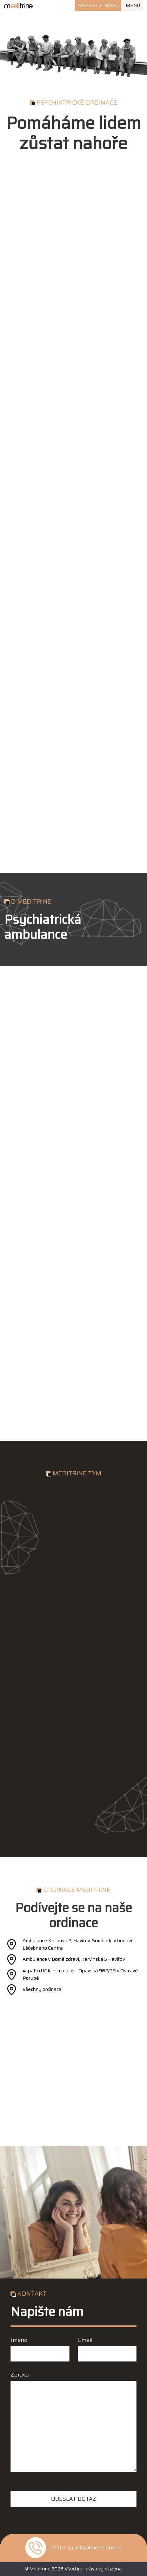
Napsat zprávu (98, 5)
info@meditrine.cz (98, 2547)
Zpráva (20, 2375)
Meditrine (40, 2569)
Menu (133, 5)
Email (85, 2340)
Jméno (19, 2340)
